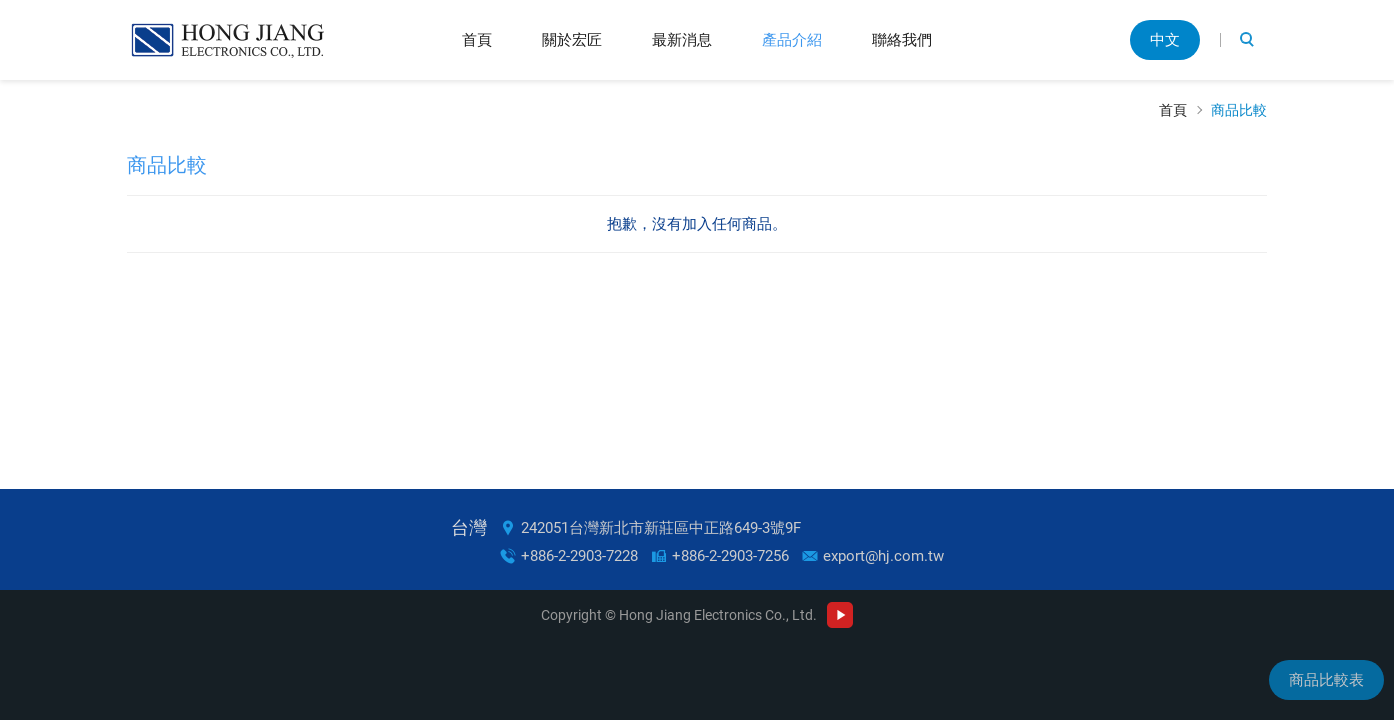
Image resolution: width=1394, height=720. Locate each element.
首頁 (477, 39)
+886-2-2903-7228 (579, 556)
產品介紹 (792, 39)
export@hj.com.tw (883, 556)
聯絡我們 (902, 39)
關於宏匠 (572, 39)
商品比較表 (1326, 680)
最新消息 (682, 39)
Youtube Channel (840, 615)
